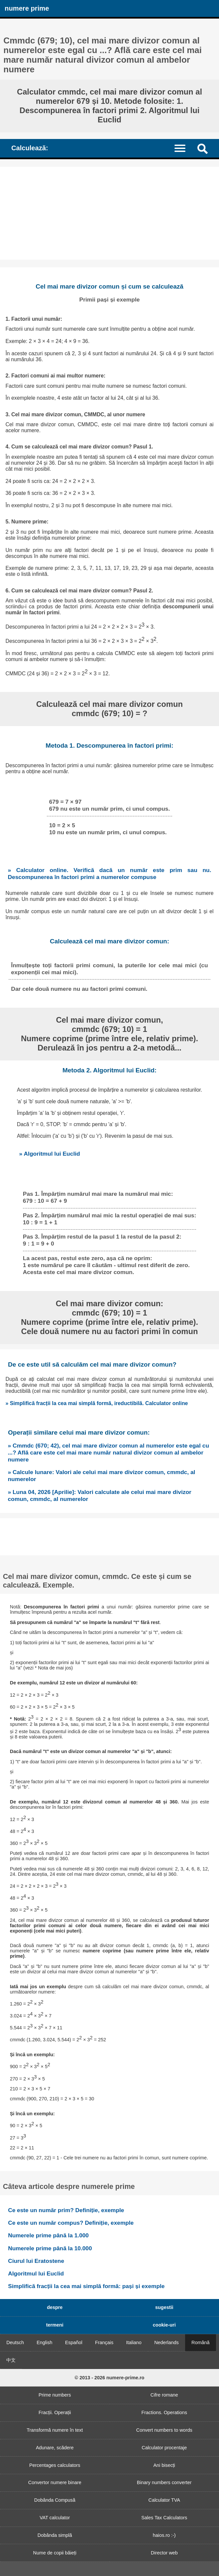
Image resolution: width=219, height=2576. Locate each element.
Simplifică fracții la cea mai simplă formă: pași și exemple (86, 2286)
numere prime (27, 8)
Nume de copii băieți (54, 2552)
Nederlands (166, 2342)
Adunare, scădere (55, 2447)
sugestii (164, 2307)
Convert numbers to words (164, 2430)
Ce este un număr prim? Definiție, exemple (66, 2210)
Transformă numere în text (55, 2430)
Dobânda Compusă (54, 2500)
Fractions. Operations (164, 2412)
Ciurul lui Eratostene (36, 2261)
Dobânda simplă (55, 2535)
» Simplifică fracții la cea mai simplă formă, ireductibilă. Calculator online (96, 1403)
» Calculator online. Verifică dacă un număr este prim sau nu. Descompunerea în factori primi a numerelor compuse (109, 873)
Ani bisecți (164, 2465)
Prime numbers (55, 2395)
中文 (11, 2360)
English (44, 2342)
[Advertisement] (109, 213)
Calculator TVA (164, 2500)
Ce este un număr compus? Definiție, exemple (71, 2222)
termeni (54, 2325)
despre (54, 2307)
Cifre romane (164, 2395)
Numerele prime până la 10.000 (50, 2248)
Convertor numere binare (54, 2482)
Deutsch (15, 2342)
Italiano (133, 2342)
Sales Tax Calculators (164, 2517)
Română (200, 2342)
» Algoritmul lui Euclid (49, 1153)
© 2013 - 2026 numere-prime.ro (110, 2377)
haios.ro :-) (164, 2535)
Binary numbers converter (164, 2482)
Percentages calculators (54, 2465)
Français (104, 2342)
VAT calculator (55, 2517)
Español (73, 2342)
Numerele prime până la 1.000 (48, 2235)
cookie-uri (164, 2325)
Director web (164, 2552)
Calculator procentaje (164, 2447)
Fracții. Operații (55, 2412)
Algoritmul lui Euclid (36, 2273)
